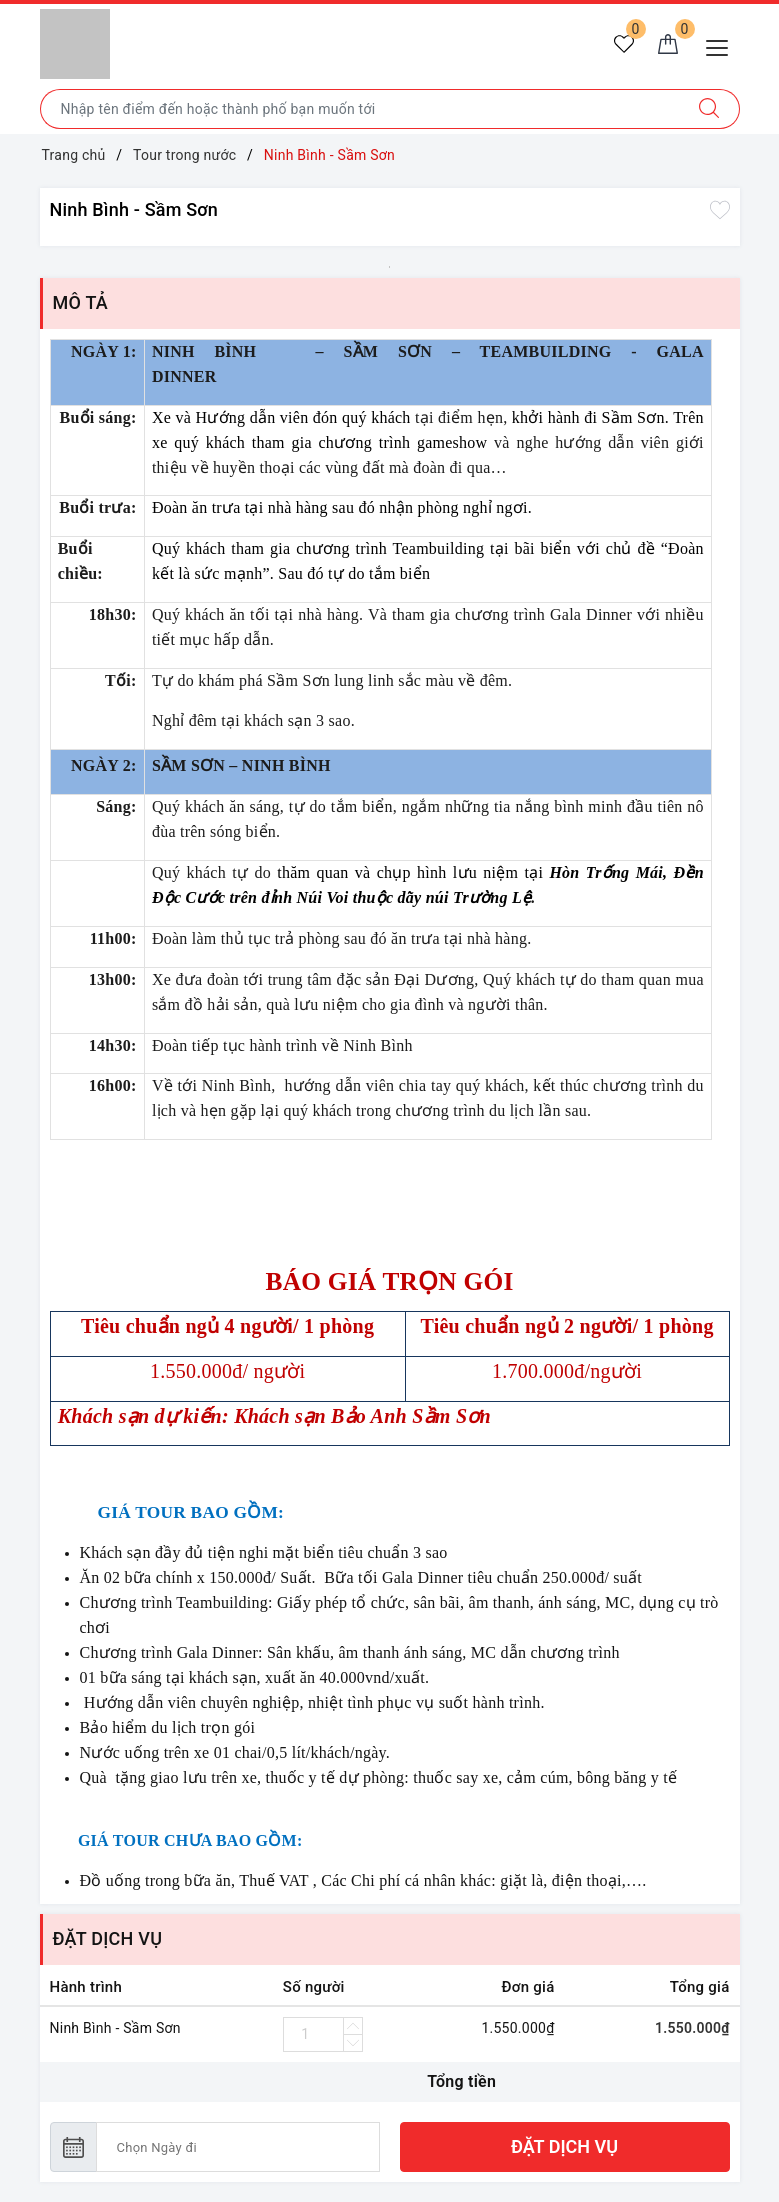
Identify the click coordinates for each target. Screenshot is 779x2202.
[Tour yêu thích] (624, 46)
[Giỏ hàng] (668, 46)
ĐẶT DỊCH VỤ (564, 2146)
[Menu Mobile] (722, 45)
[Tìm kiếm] (709, 109)
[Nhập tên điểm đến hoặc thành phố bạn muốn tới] (360, 109)
